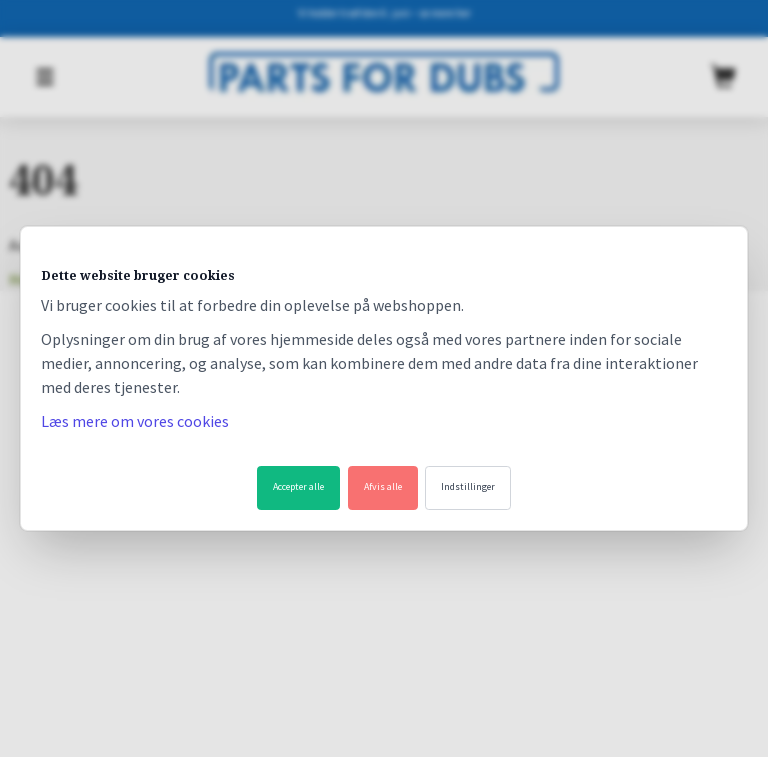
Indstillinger (468, 486)
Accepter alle (298, 486)
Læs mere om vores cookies (135, 421)
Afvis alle (383, 486)
